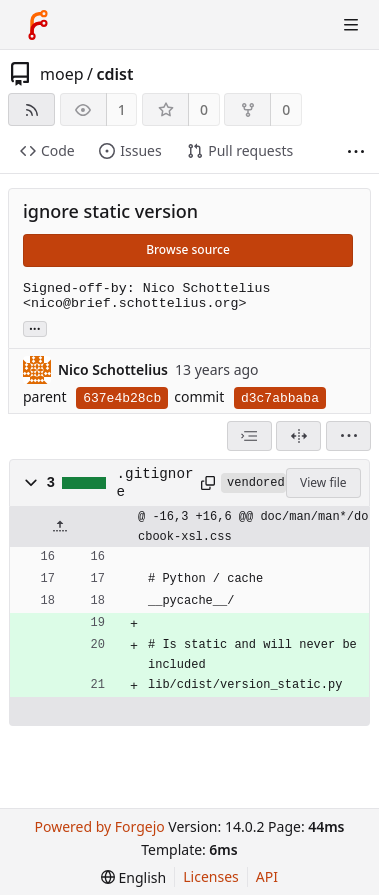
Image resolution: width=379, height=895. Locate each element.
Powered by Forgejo (99, 826)
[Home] (38, 25)
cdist (114, 74)
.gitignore (155, 483)
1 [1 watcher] (122, 109)
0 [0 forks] (286, 109)
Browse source (188, 249)
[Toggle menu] (351, 25)
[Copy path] (207, 483)
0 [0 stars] (204, 109)
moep (62, 74)
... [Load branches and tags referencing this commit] (35, 327)
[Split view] (298, 436)
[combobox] (249, 436)
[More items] (356, 151)
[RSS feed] (31, 109)
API (267, 876)
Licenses (211, 876)
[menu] (348, 436)
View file (323, 482)
